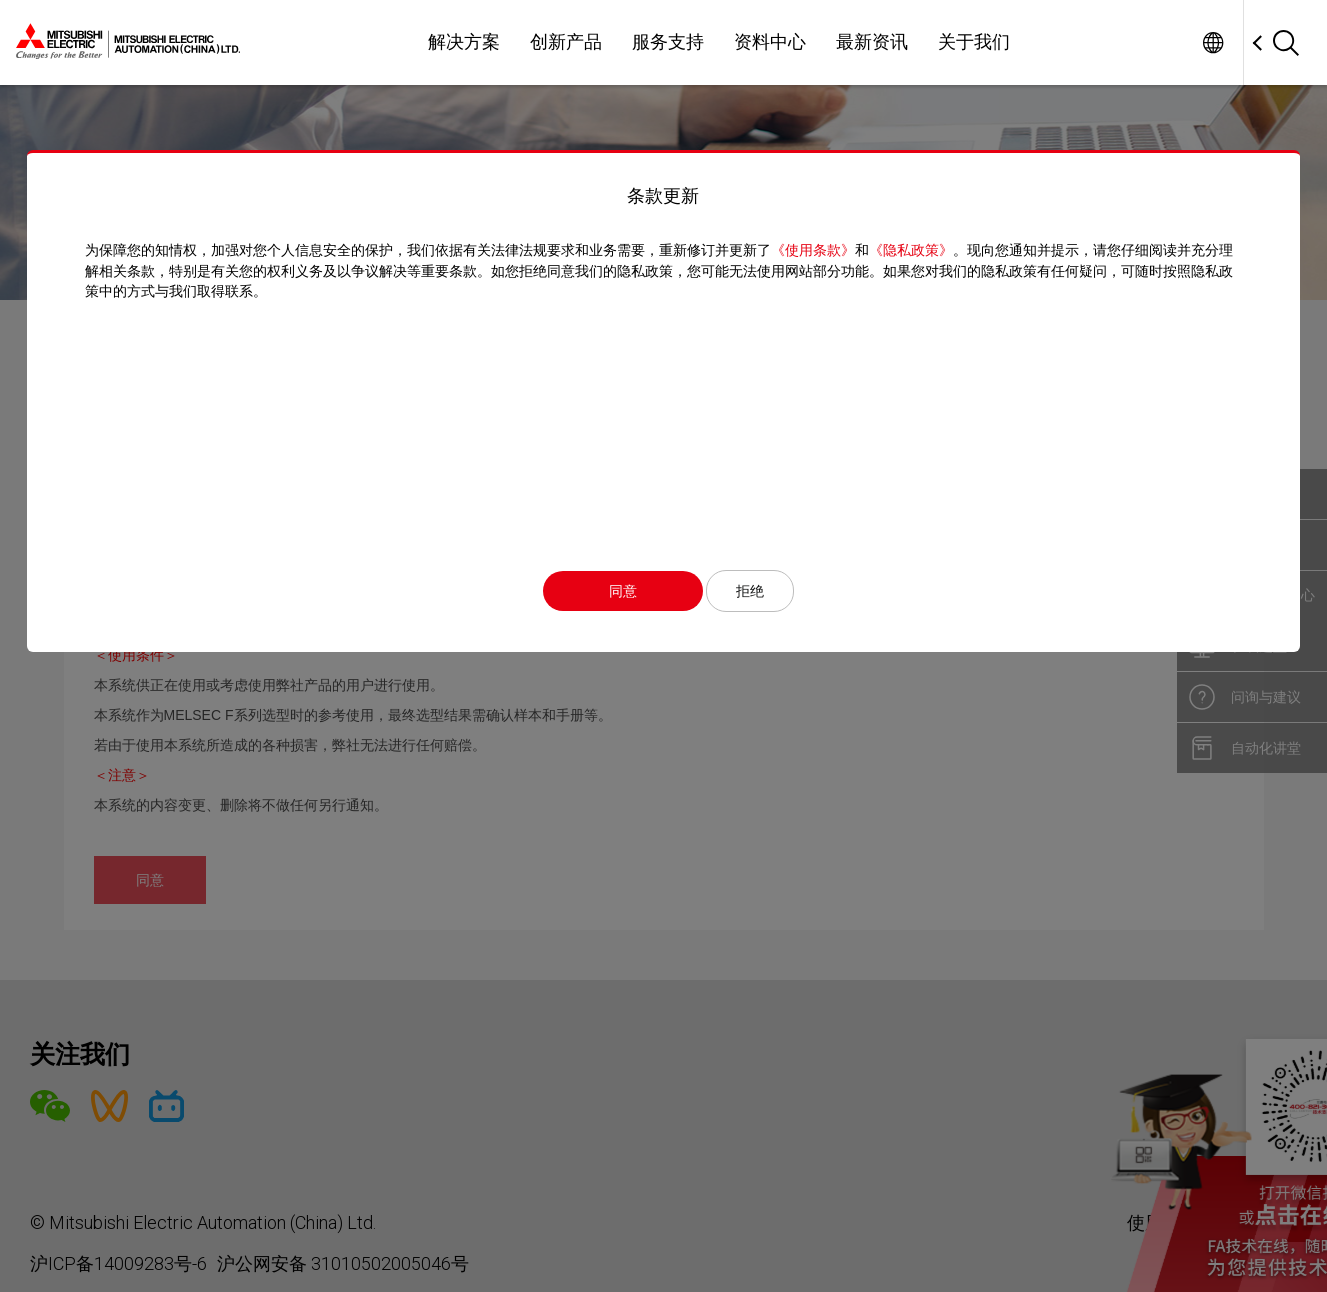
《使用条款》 (812, 250)
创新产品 (566, 42)
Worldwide (1212, 42)
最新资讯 (872, 42)
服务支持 (668, 42)
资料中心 (770, 42)
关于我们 (974, 42)
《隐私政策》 (910, 250)
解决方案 (464, 42)
